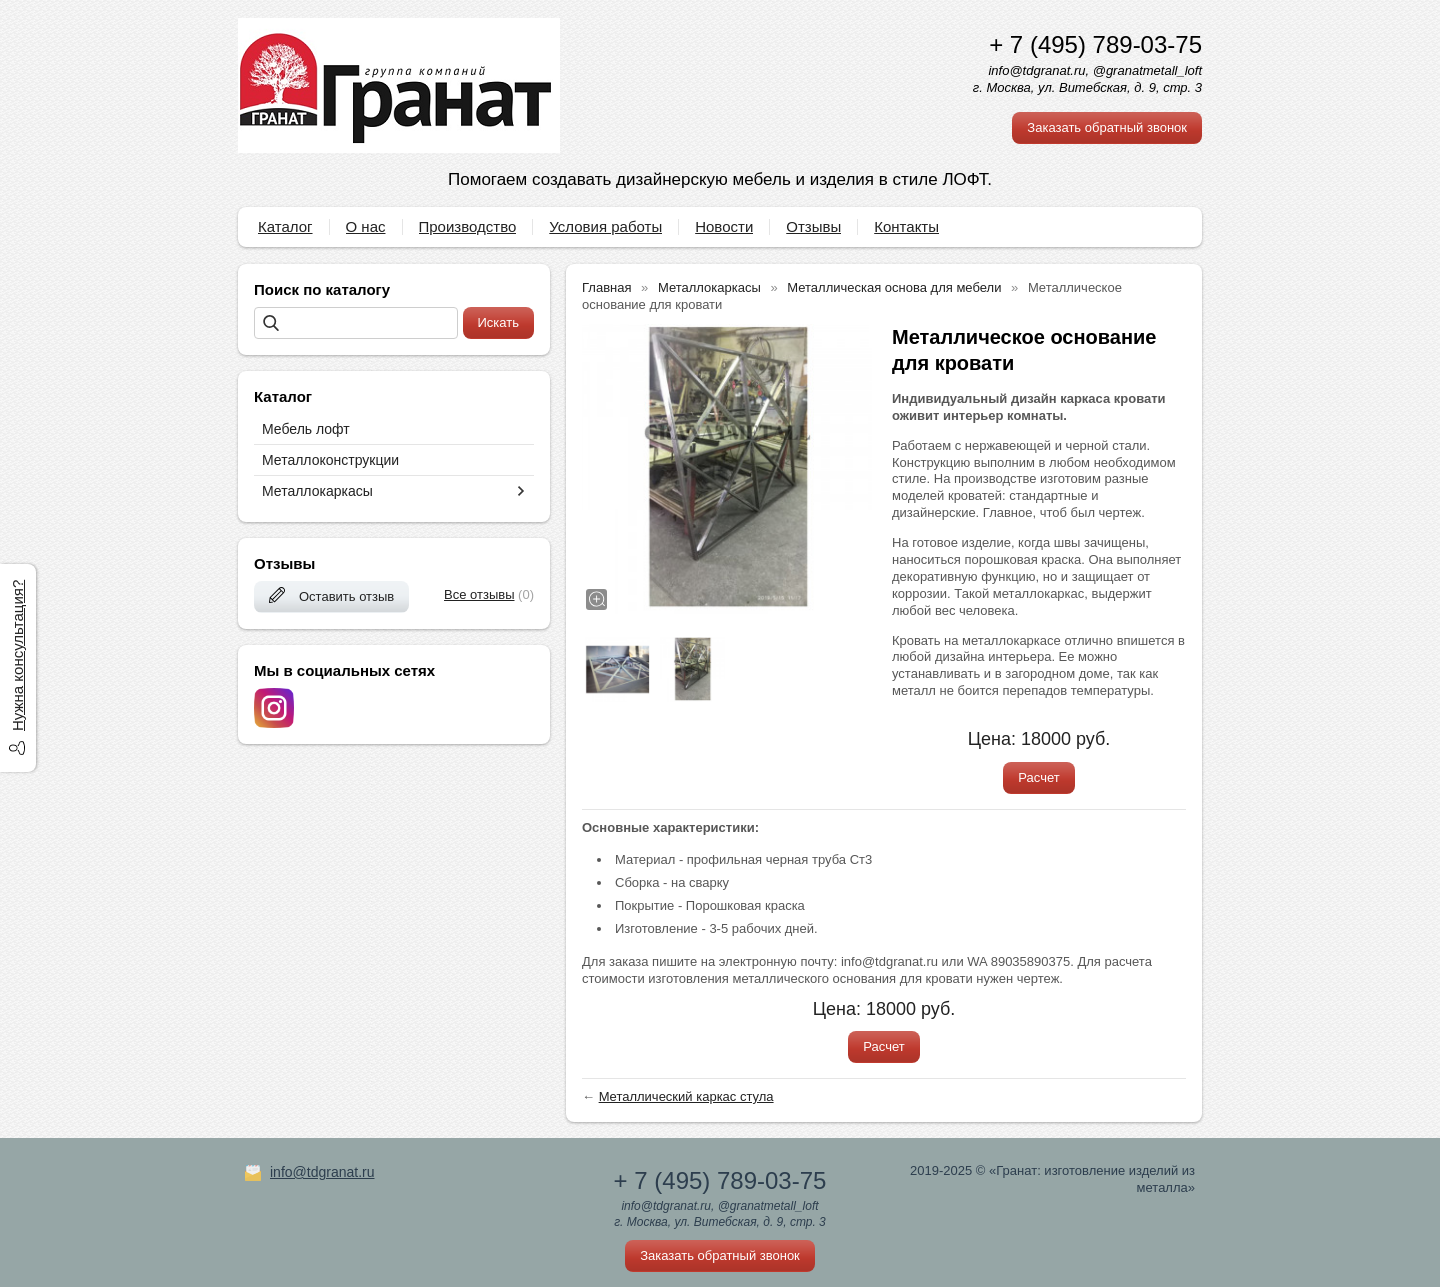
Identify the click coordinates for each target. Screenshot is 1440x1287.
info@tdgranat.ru (322, 1172)
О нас (366, 226)
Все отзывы (479, 594)
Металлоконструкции (330, 460)
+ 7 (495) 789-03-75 (1095, 44)
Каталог (285, 226)
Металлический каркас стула (686, 1096)
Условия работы (605, 226)
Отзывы (813, 226)
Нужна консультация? (17, 655)
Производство (468, 226)
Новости (724, 226)
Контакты (906, 226)
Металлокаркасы (317, 491)
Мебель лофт (306, 429)
